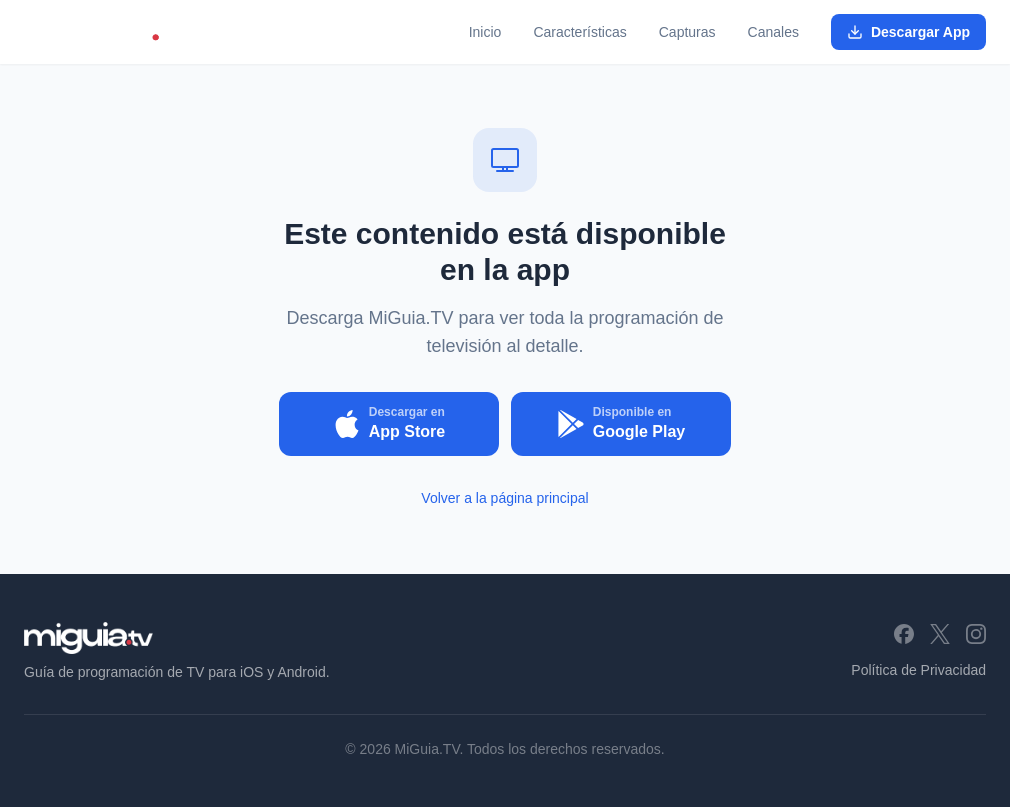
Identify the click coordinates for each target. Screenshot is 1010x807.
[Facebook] (904, 634)
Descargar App (908, 32)
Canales (773, 32)
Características (579, 32)
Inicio (485, 32)
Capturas (687, 32)
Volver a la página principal (504, 498)
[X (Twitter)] (940, 634)
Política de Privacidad (918, 670)
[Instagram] (976, 634)
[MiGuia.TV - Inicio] (105, 32)
